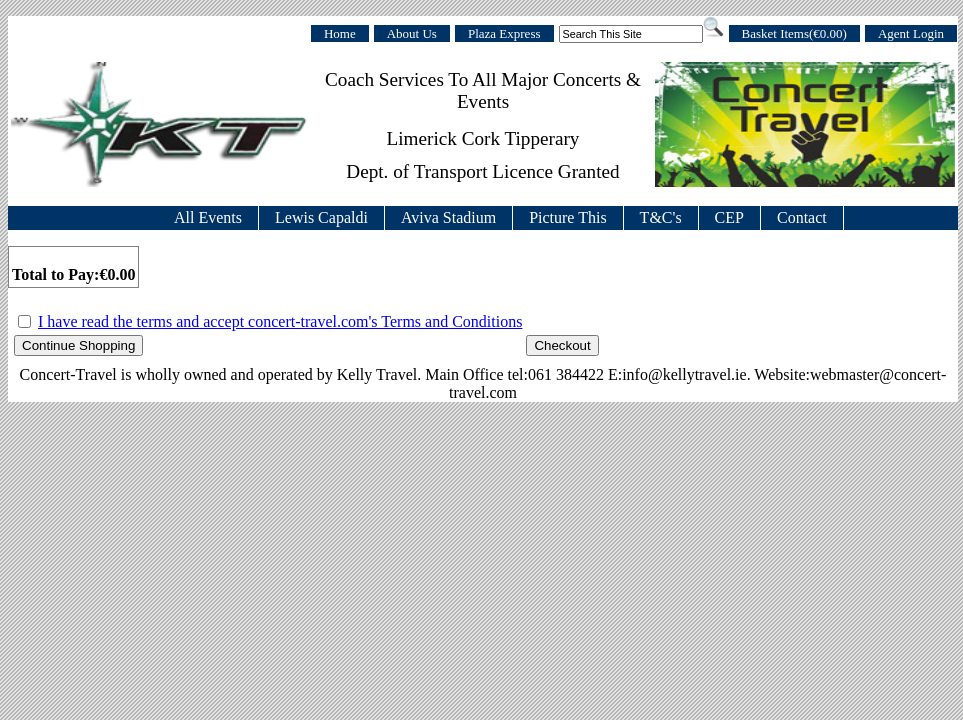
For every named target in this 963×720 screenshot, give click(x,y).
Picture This (567, 217)
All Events (208, 217)
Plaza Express (504, 33)
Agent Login (911, 33)
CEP (729, 217)
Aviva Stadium (448, 217)
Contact (802, 217)
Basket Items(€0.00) (794, 33)
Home (340, 33)
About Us (412, 33)
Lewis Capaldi (321, 217)
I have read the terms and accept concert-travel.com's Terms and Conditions (280, 321)
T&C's (661, 217)
